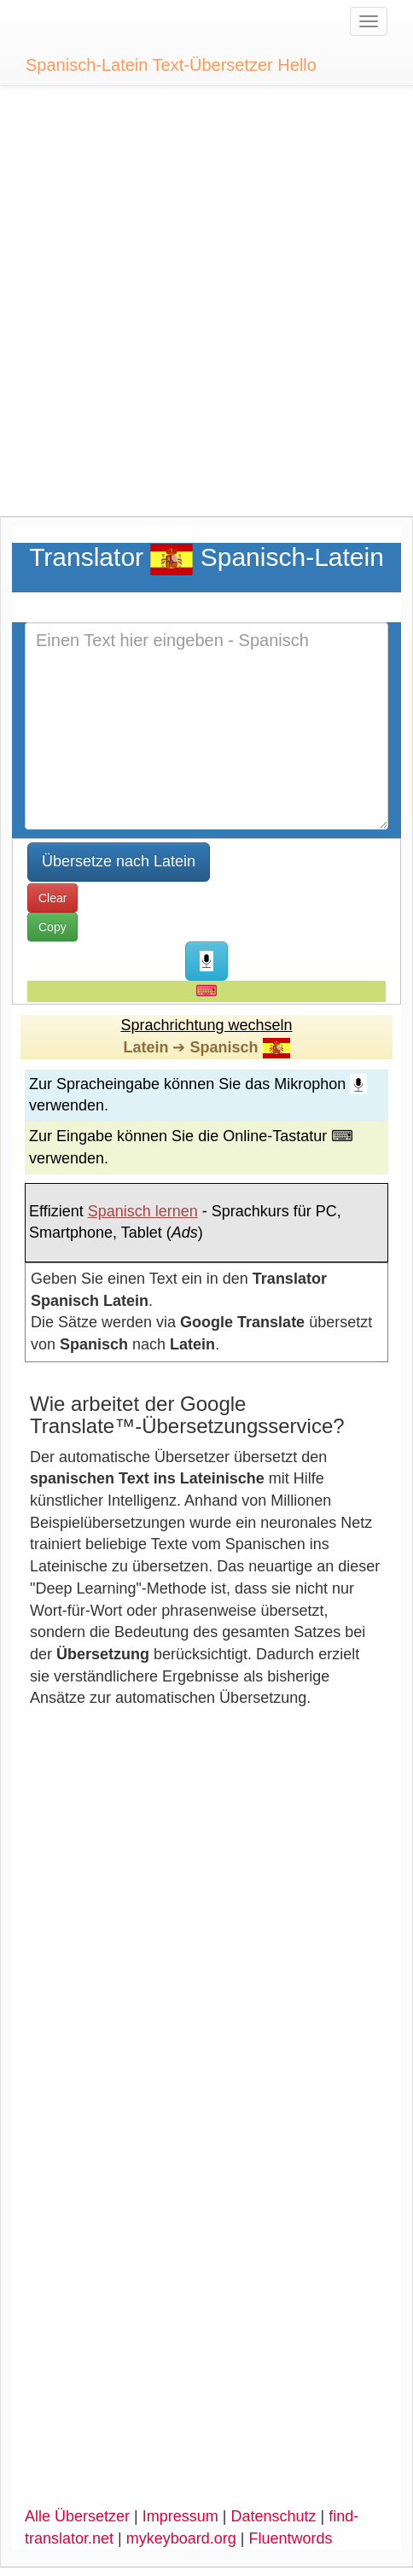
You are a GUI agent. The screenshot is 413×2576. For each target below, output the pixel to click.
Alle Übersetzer (77, 2516)
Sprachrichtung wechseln (206, 1025)
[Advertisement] (206, 309)
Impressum (180, 2516)
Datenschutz (273, 2516)
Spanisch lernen (143, 1211)
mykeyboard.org (181, 2538)
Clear (52, 898)
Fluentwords (291, 2538)
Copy (52, 927)
